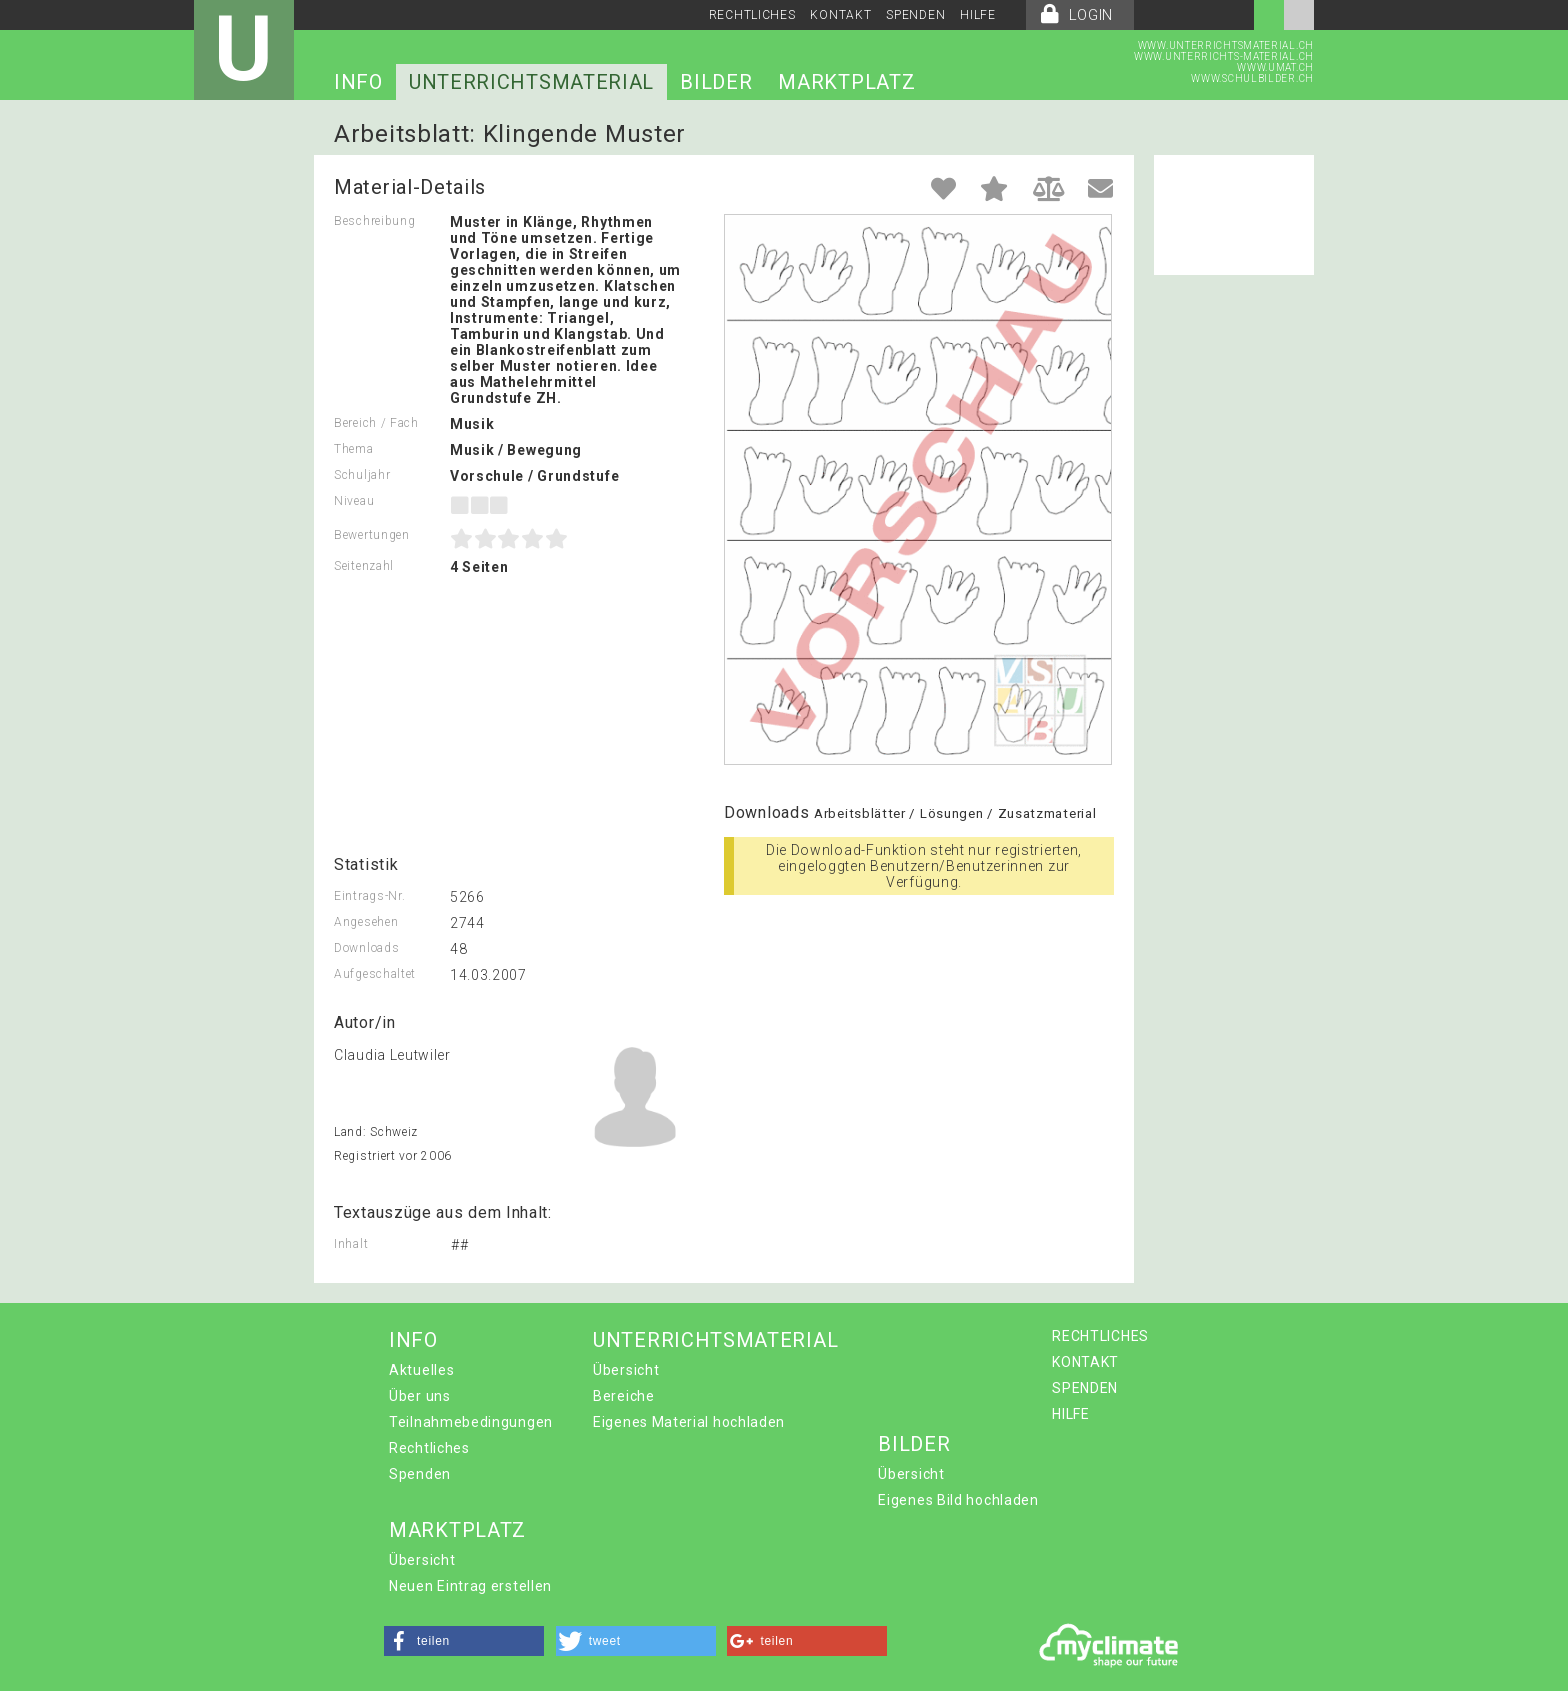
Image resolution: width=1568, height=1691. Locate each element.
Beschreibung (374, 221)
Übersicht (626, 1370)
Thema (354, 449)
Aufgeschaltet (375, 974)
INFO (358, 82)
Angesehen (366, 922)
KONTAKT (840, 15)
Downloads (366, 948)
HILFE (978, 15)
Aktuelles (421, 1370)
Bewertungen (372, 535)
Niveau (354, 501)
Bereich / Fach (376, 423)
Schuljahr (362, 475)
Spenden (420, 1474)
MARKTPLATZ (846, 82)
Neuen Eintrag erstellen (470, 1586)
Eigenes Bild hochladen (958, 1500)
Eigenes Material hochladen (689, 1422)
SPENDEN (915, 15)
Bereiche (624, 1396)
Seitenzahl (364, 566)
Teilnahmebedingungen (471, 1422)
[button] (464, 1641)
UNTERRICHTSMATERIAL (531, 82)
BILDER (716, 82)
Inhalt (351, 1244)
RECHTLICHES (752, 15)
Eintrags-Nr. (369, 896)
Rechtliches (429, 1448)
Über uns (420, 1396)
